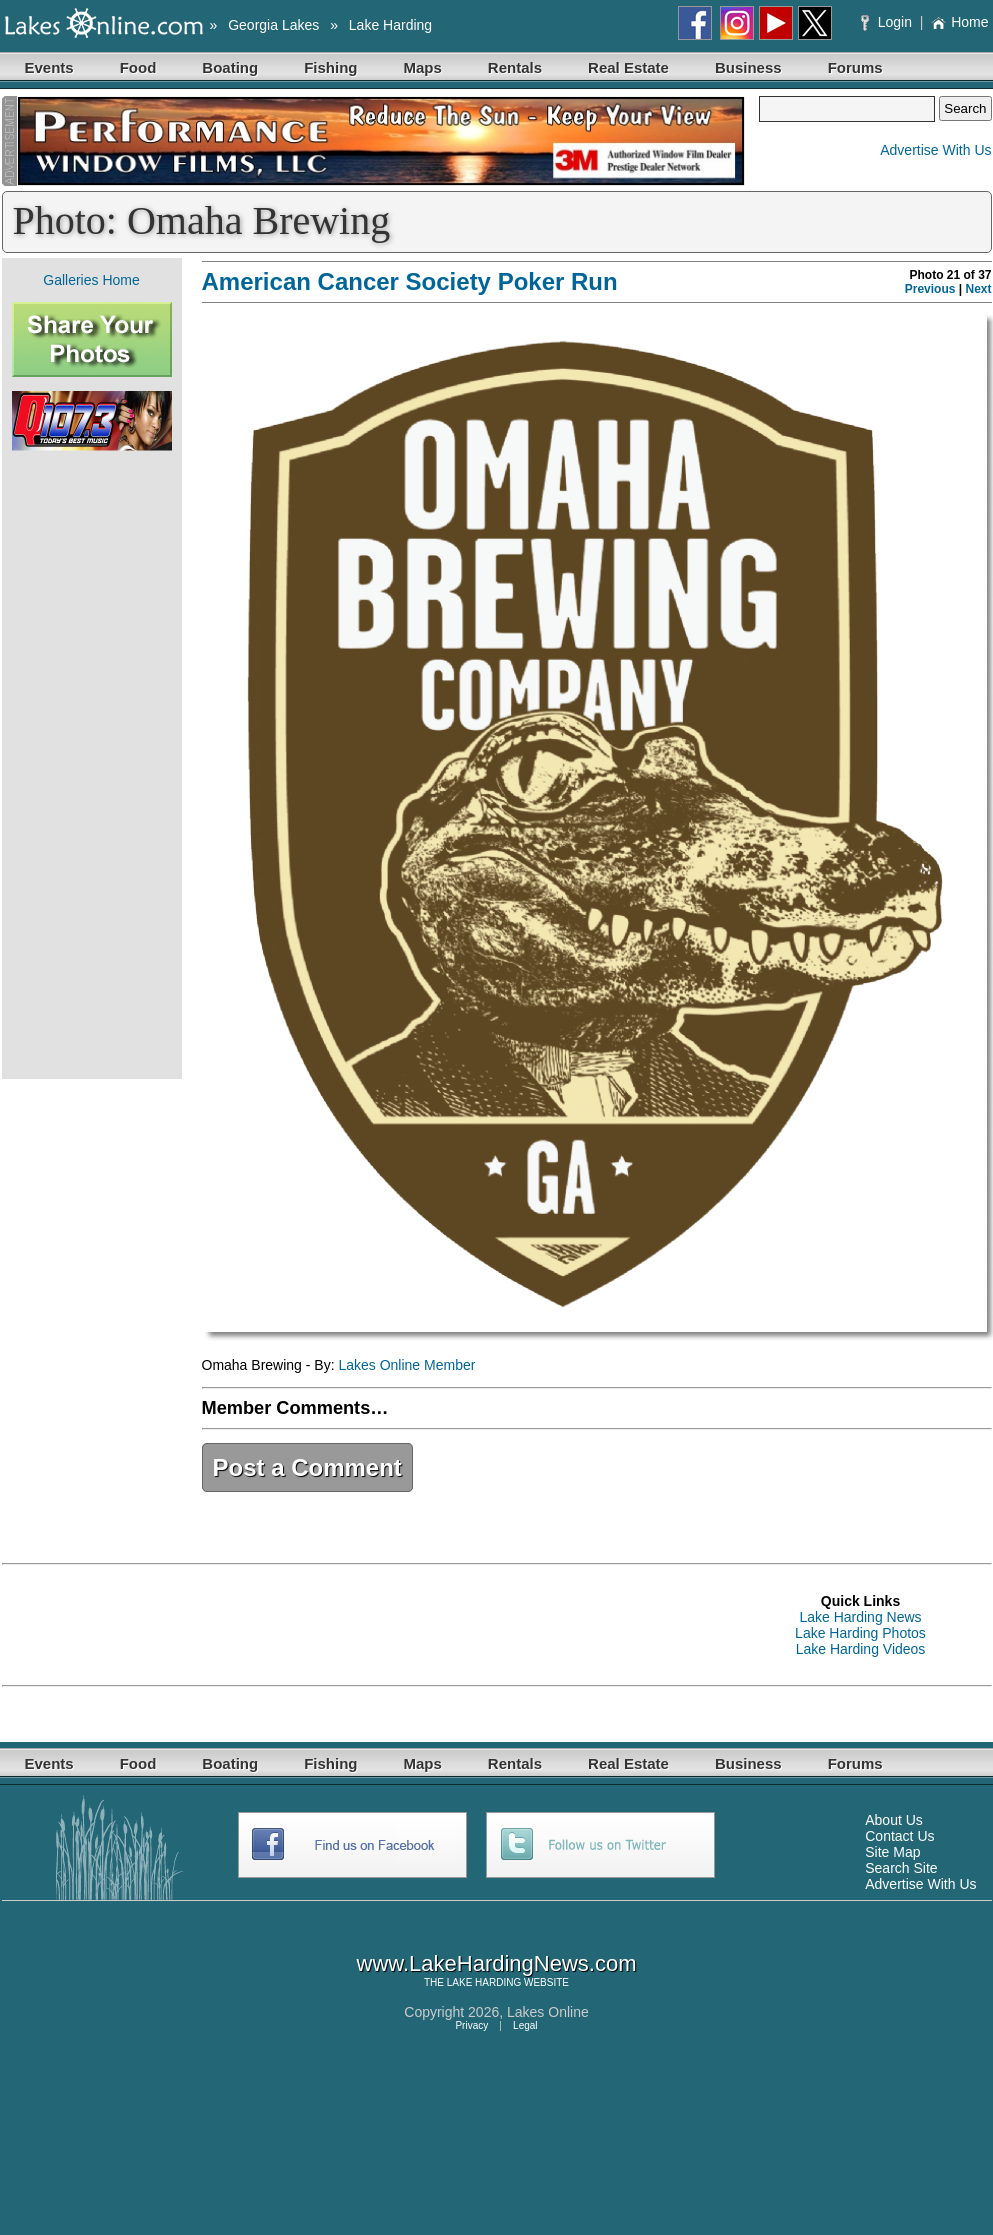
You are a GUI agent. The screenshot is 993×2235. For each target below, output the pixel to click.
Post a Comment (307, 1467)
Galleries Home (91, 280)
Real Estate (628, 67)
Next (978, 289)
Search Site (901, 1868)
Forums (855, 67)
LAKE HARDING (484, 1982)
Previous (930, 289)
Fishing (330, 67)
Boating (230, 67)
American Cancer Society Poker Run (410, 281)
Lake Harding (390, 25)
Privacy (471, 2025)
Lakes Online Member (406, 1365)
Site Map (892, 1852)
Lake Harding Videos (861, 1649)
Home (959, 22)
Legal (525, 2025)
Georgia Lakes (273, 25)
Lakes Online (548, 2012)
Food (138, 67)
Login (888, 22)
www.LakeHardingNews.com (497, 1963)
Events (49, 67)
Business (748, 67)
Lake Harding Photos (860, 1633)
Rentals (515, 67)
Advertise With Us (935, 150)
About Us (894, 1820)
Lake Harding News (860, 1617)
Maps (423, 67)
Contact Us (899, 1836)
